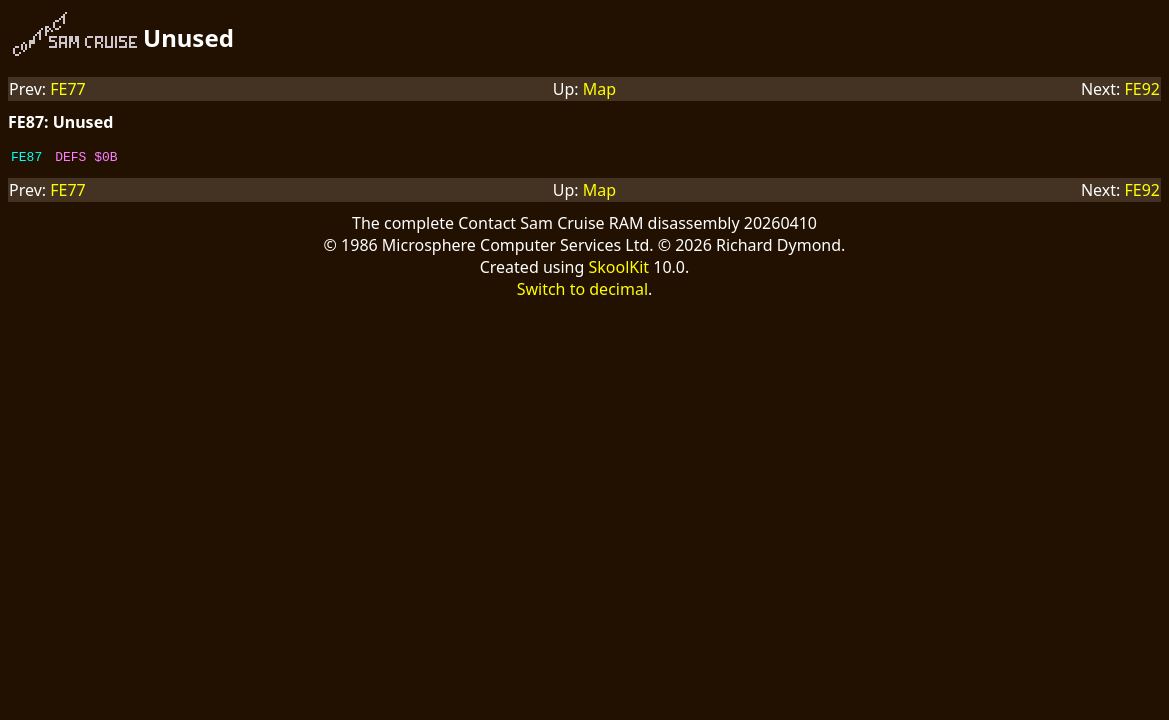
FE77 (68, 89)
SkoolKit (618, 270)
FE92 (1142, 89)
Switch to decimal (582, 292)
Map (599, 89)
